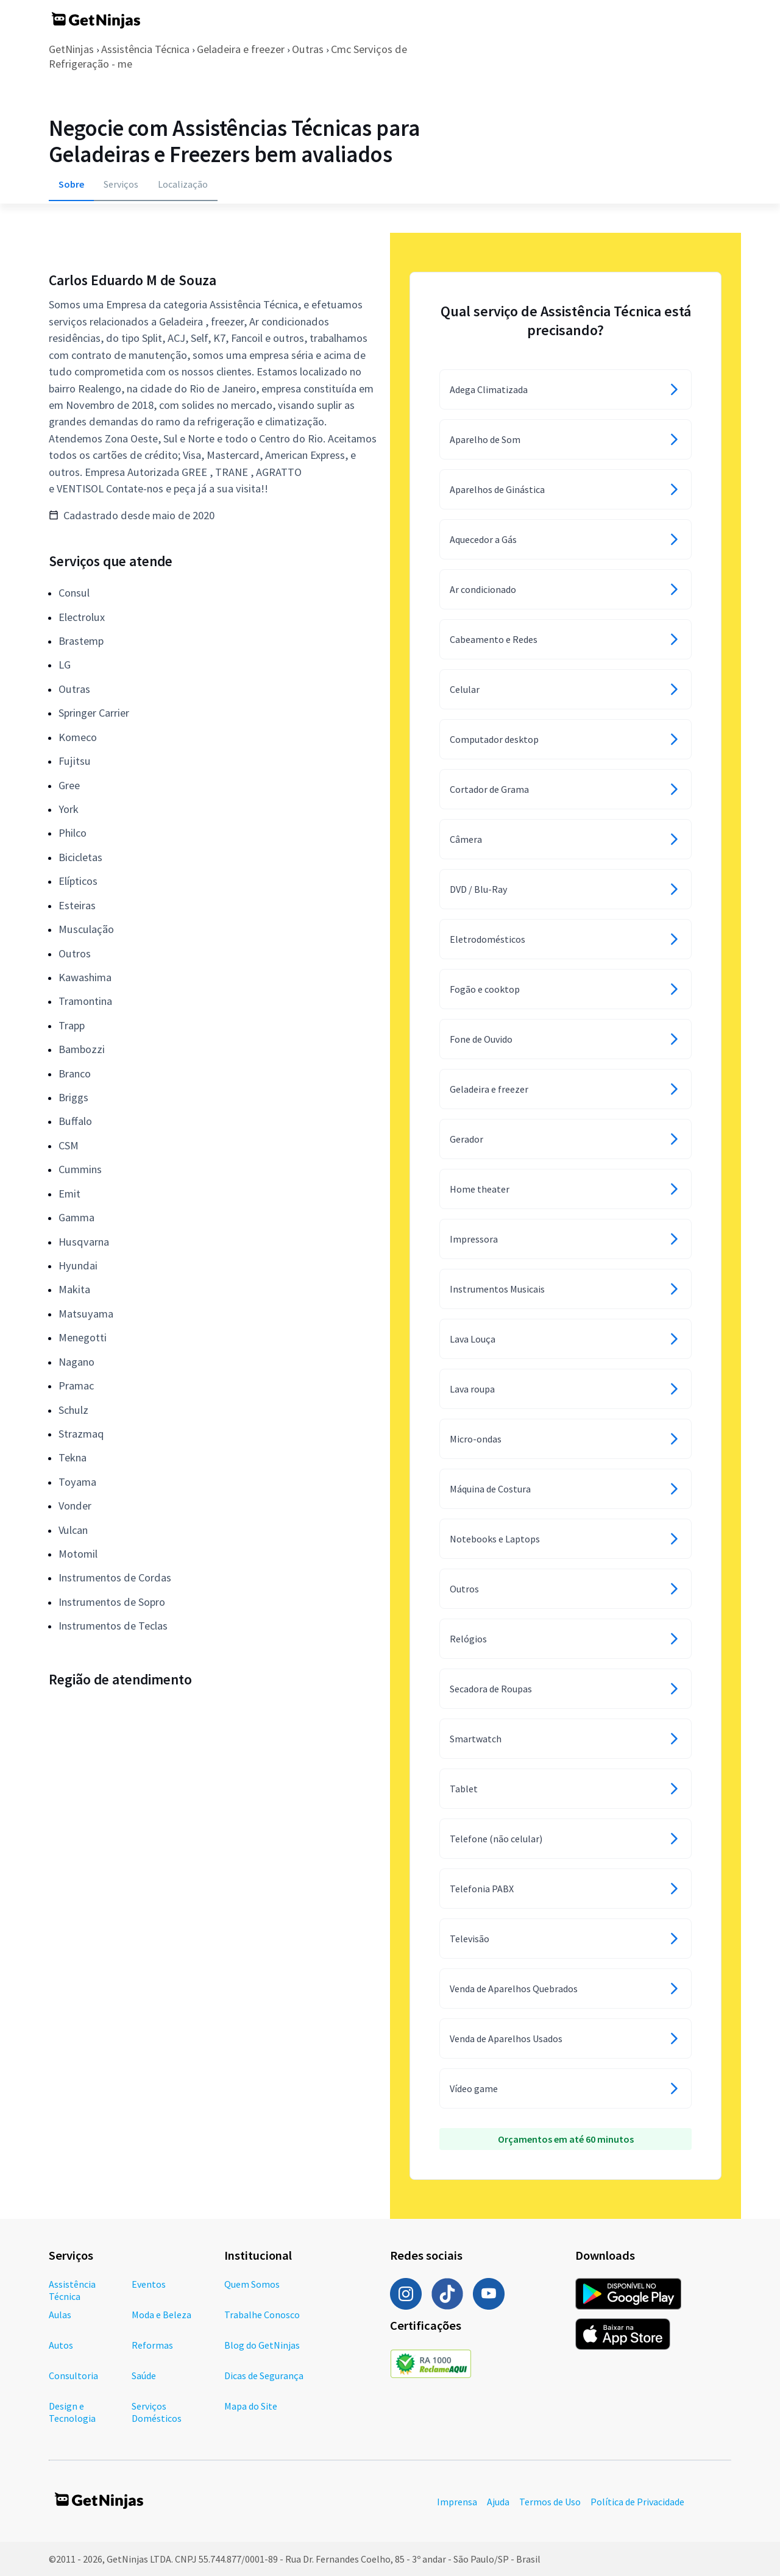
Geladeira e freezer (241, 49)
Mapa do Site (250, 2406)
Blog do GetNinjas (262, 2345)
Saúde (144, 2375)
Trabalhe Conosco (262, 2314)
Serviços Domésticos (157, 2412)
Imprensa (457, 2502)
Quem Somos (252, 2284)
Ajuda (498, 2502)
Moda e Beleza (161, 2314)
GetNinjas (71, 49)
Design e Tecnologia (72, 2412)
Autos (61, 2345)
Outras (308, 49)
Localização (183, 184)
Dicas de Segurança (263, 2375)
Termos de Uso (550, 2502)
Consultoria (73, 2375)
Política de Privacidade (637, 2502)
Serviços (121, 184)
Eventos (149, 2284)
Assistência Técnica (145, 49)
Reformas (152, 2345)
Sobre (71, 184)
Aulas (60, 2314)
